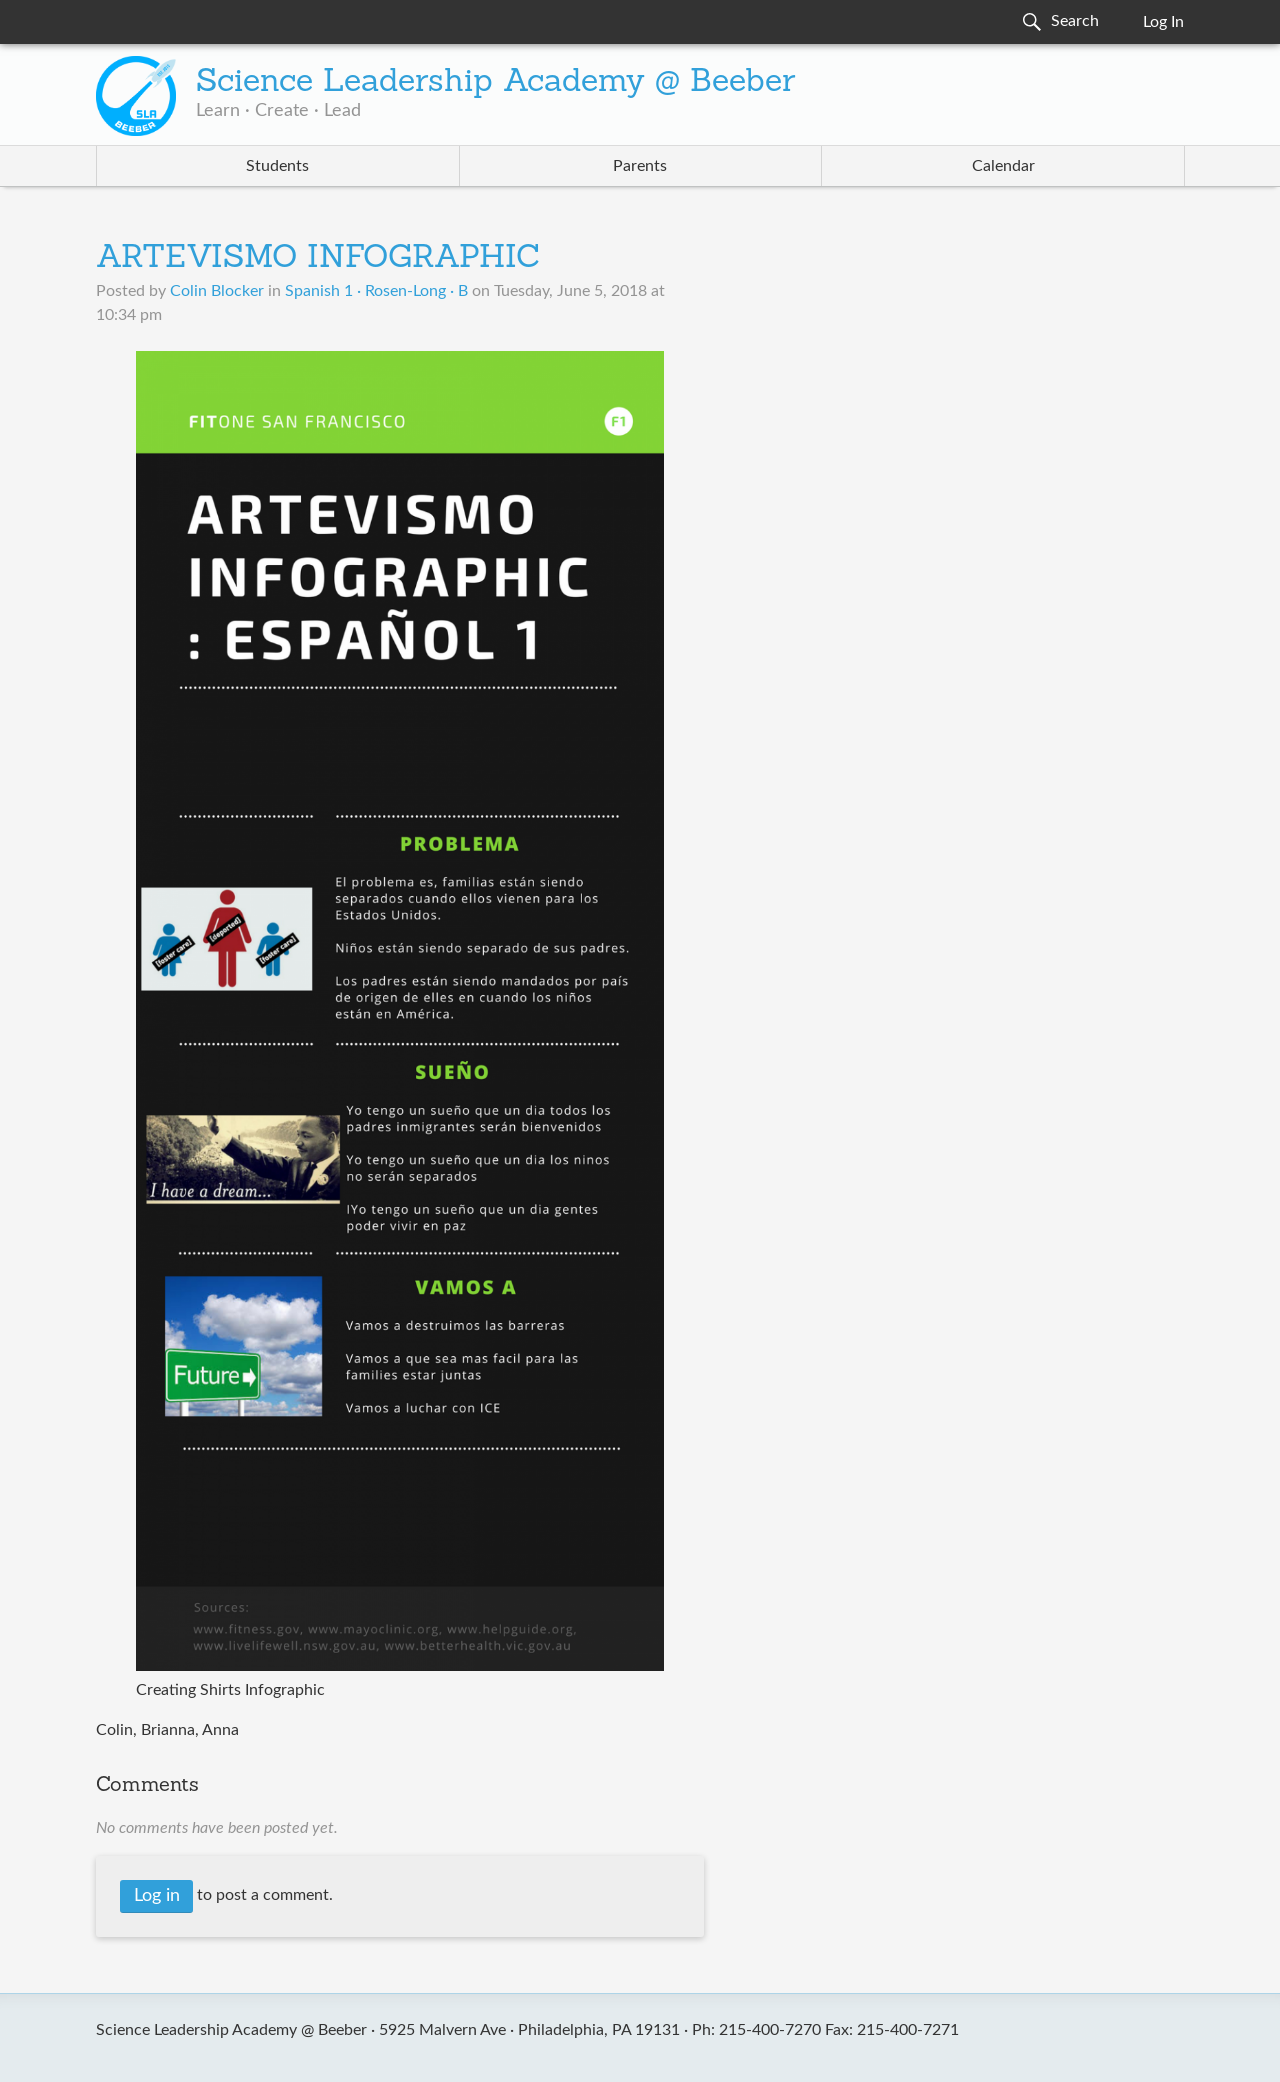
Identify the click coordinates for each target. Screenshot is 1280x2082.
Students (277, 166)
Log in (157, 1896)
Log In (1163, 22)
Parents (640, 166)
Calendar (1003, 166)
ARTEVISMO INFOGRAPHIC (318, 259)
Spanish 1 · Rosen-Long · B (376, 291)
